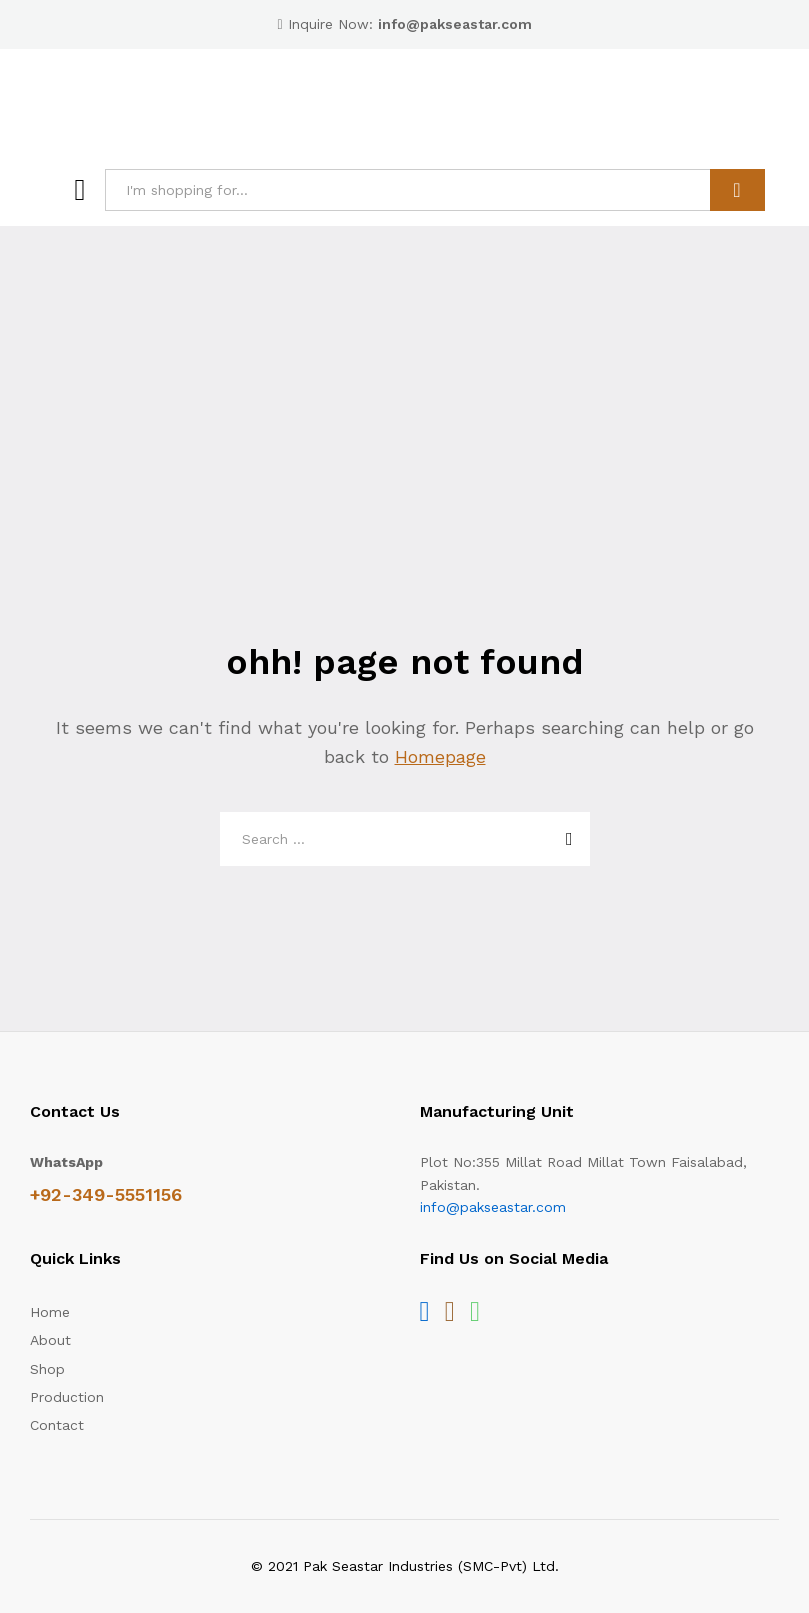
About (50, 1340)
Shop (47, 1369)
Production (67, 1397)
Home (50, 1312)
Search (737, 190)
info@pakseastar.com (493, 1207)
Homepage (440, 756)
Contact (57, 1425)
